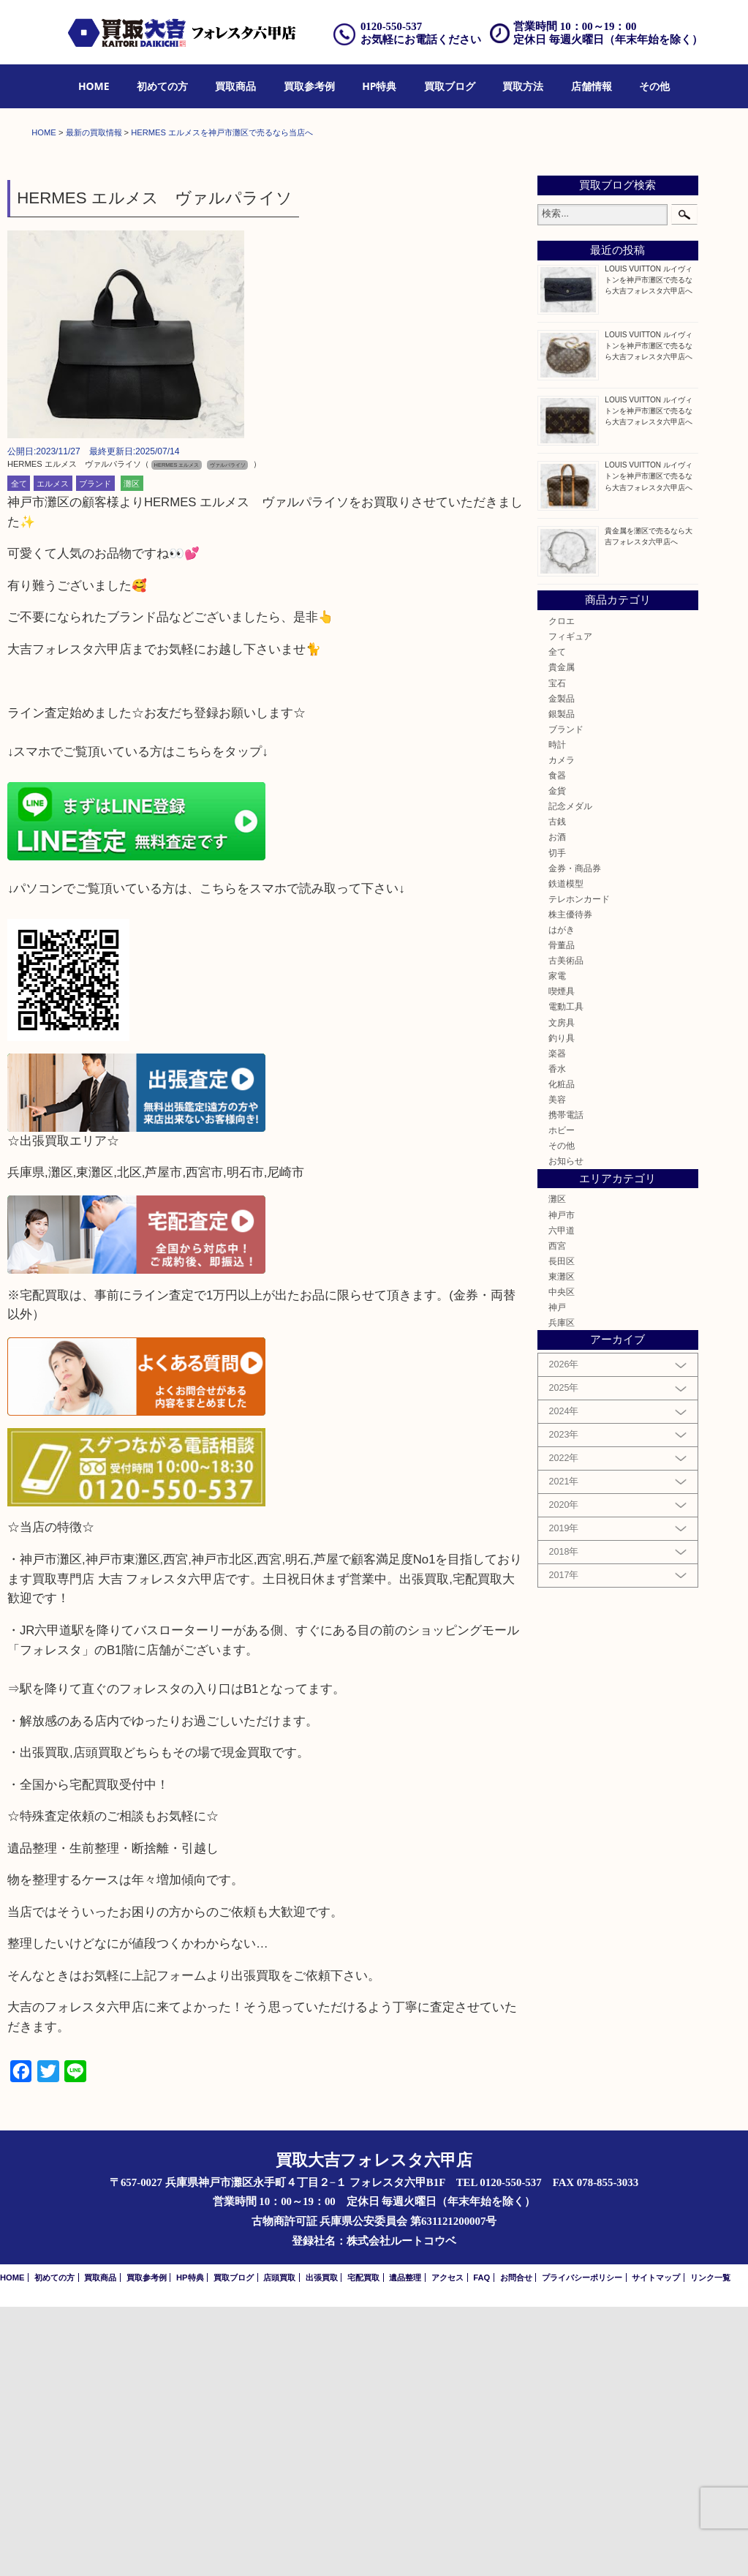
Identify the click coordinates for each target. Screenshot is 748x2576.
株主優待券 (570, 1183)
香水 (557, 1338)
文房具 (561, 1291)
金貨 (557, 1059)
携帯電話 (565, 1384)
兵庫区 (561, 1591)
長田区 (561, 1530)
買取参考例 (309, 86)
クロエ (561, 890)
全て (19, 752)
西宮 (557, 1515)
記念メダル (570, 1075)
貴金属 (561, 937)
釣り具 (561, 1307)
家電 (557, 1245)
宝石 (557, 952)
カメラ (561, 1029)
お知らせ (565, 1430)
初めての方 (162, 86)
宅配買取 (363, 2546)
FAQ (481, 2546)
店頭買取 (279, 2546)
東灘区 (561, 1545)
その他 (654, 86)
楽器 (557, 1322)
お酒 (557, 1106)
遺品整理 (405, 2546)
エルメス (53, 752)
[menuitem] (94, 87)
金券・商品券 (574, 1137)
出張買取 (322, 2546)
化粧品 (561, 1353)
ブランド (95, 752)
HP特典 (379, 86)
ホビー (561, 1399)
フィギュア (570, 905)
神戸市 (561, 1484)
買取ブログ (449, 86)
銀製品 (561, 983)
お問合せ (516, 2546)
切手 (557, 1122)
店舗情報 (591, 86)
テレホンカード (579, 1168)
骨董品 (561, 1214)
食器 (557, 1044)
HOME (94, 86)
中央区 (561, 1561)
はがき (561, 1198)
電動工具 (565, 1276)
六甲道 (561, 1499)
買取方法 (522, 86)
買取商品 (235, 86)
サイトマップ (656, 2546)
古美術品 (565, 1229)
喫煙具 (561, 1261)
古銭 (557, 1091)
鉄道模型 (565, 1152)
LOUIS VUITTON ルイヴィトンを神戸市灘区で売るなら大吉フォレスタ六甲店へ (648, 549)
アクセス (447, 2546)
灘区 (132, 752)
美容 (557, 1368)
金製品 (561, 967)
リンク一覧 (710, 2546)
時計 (557, 1013)
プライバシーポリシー (582, 2546)
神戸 (557, 1576)
